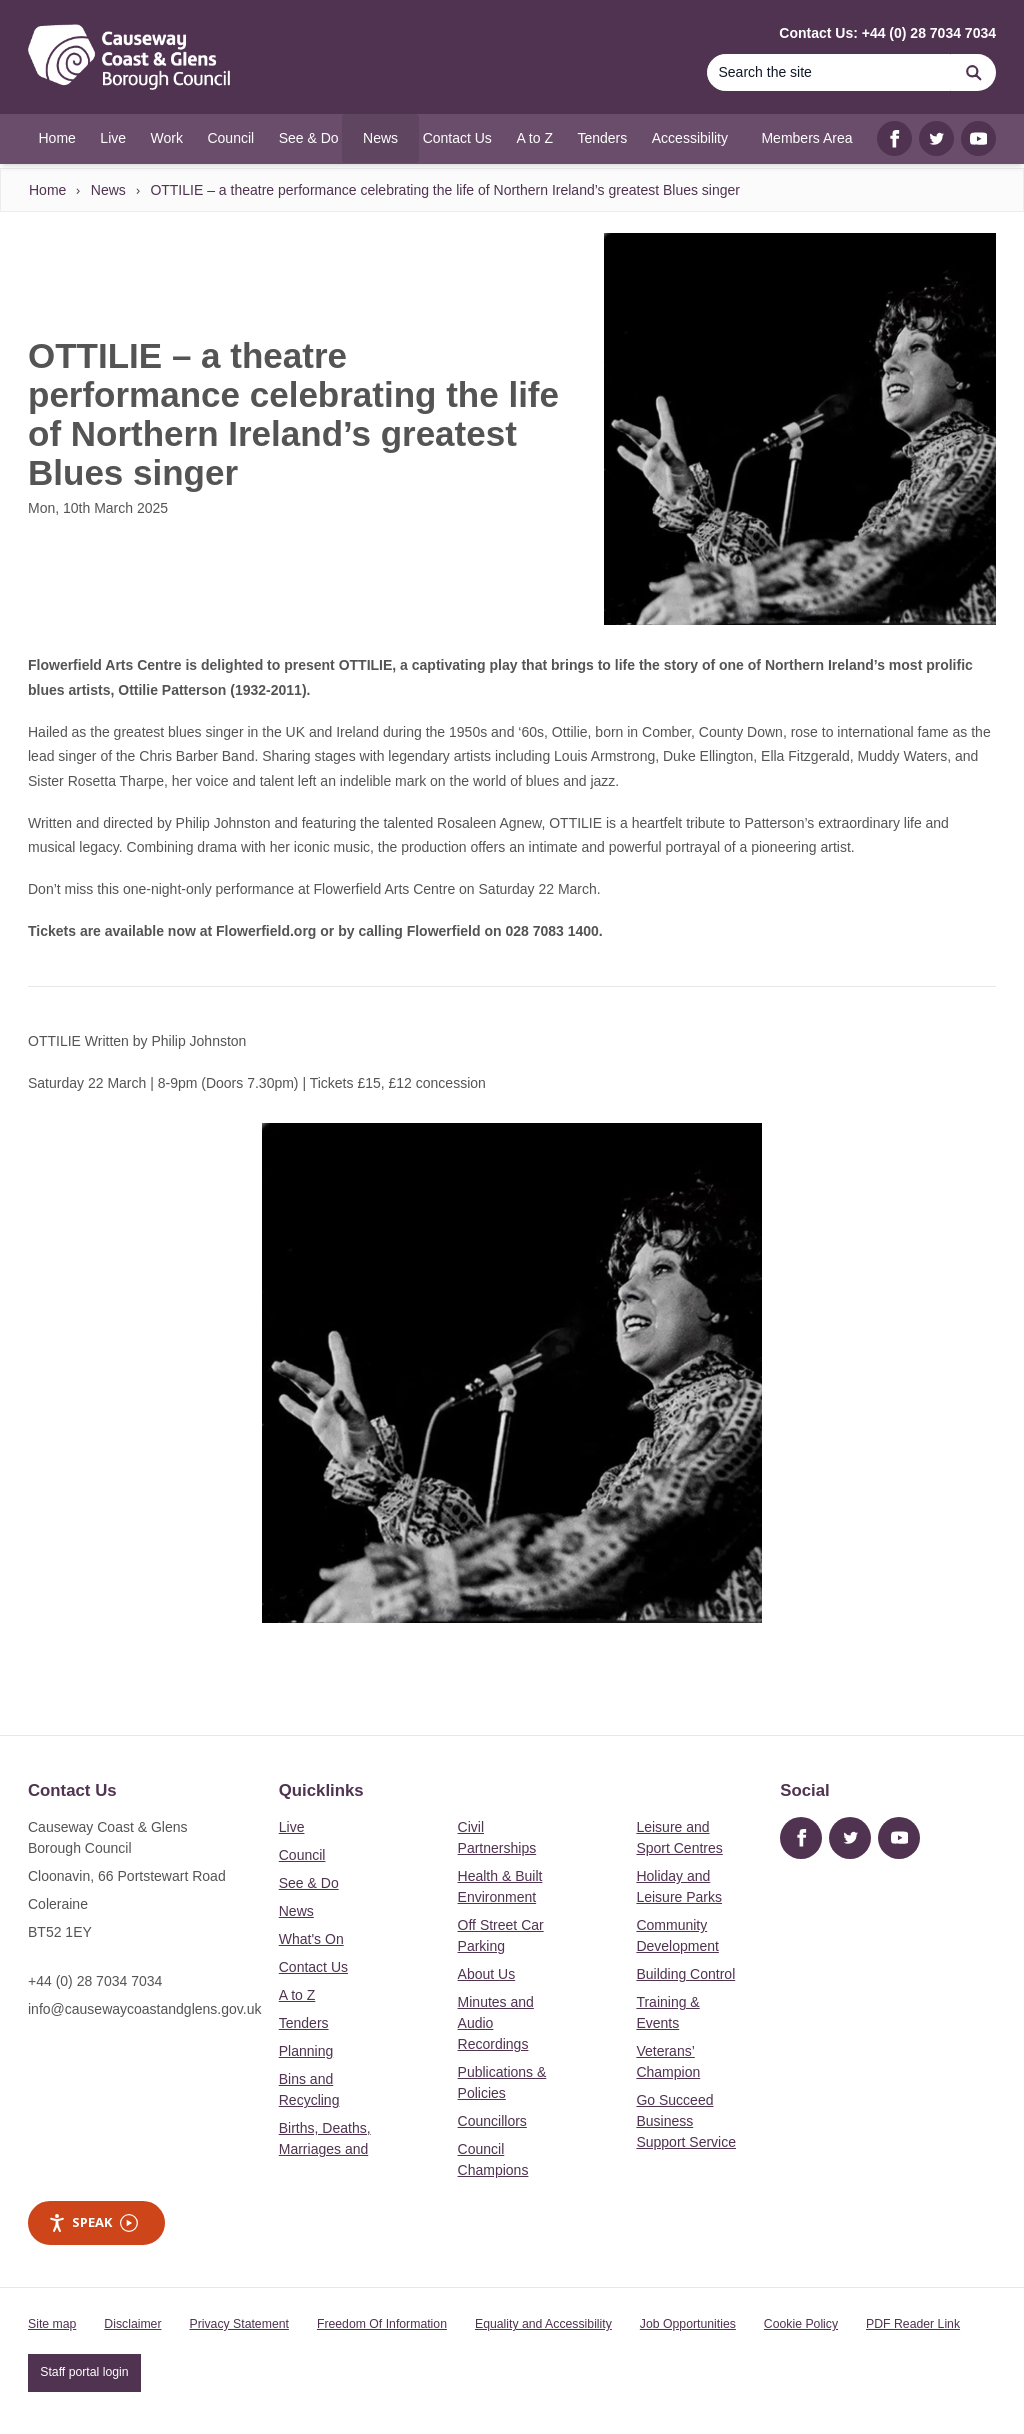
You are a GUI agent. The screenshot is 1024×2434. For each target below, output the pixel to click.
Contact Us (313, 1967)
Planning (306, 2051)
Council (302, 1855)
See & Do (309, 1883)
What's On (311, 1939)
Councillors (492, 2121)
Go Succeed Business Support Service (686, 2121)
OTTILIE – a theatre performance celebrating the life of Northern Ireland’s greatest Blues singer (445, 190)
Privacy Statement (239, 2324)
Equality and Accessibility (543, 2324)
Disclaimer (132, 2324)
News (108, 190)
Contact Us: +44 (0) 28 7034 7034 (887, 33)
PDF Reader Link (913, 2324)
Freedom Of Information (382, 2324)
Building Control (685, 1974)
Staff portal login (84, 2372)
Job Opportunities (688, 2324)
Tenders (304, 2023)
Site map (52, 2324)
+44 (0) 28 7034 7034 (95, 1981)
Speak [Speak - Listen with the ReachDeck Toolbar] (93, 2222)
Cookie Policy (801, 2324)
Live (292, 1827)
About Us (487, 1974)
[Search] (829, 72)
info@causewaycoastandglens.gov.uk (144, 2009)
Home (47, 190)
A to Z (297, 1995)
